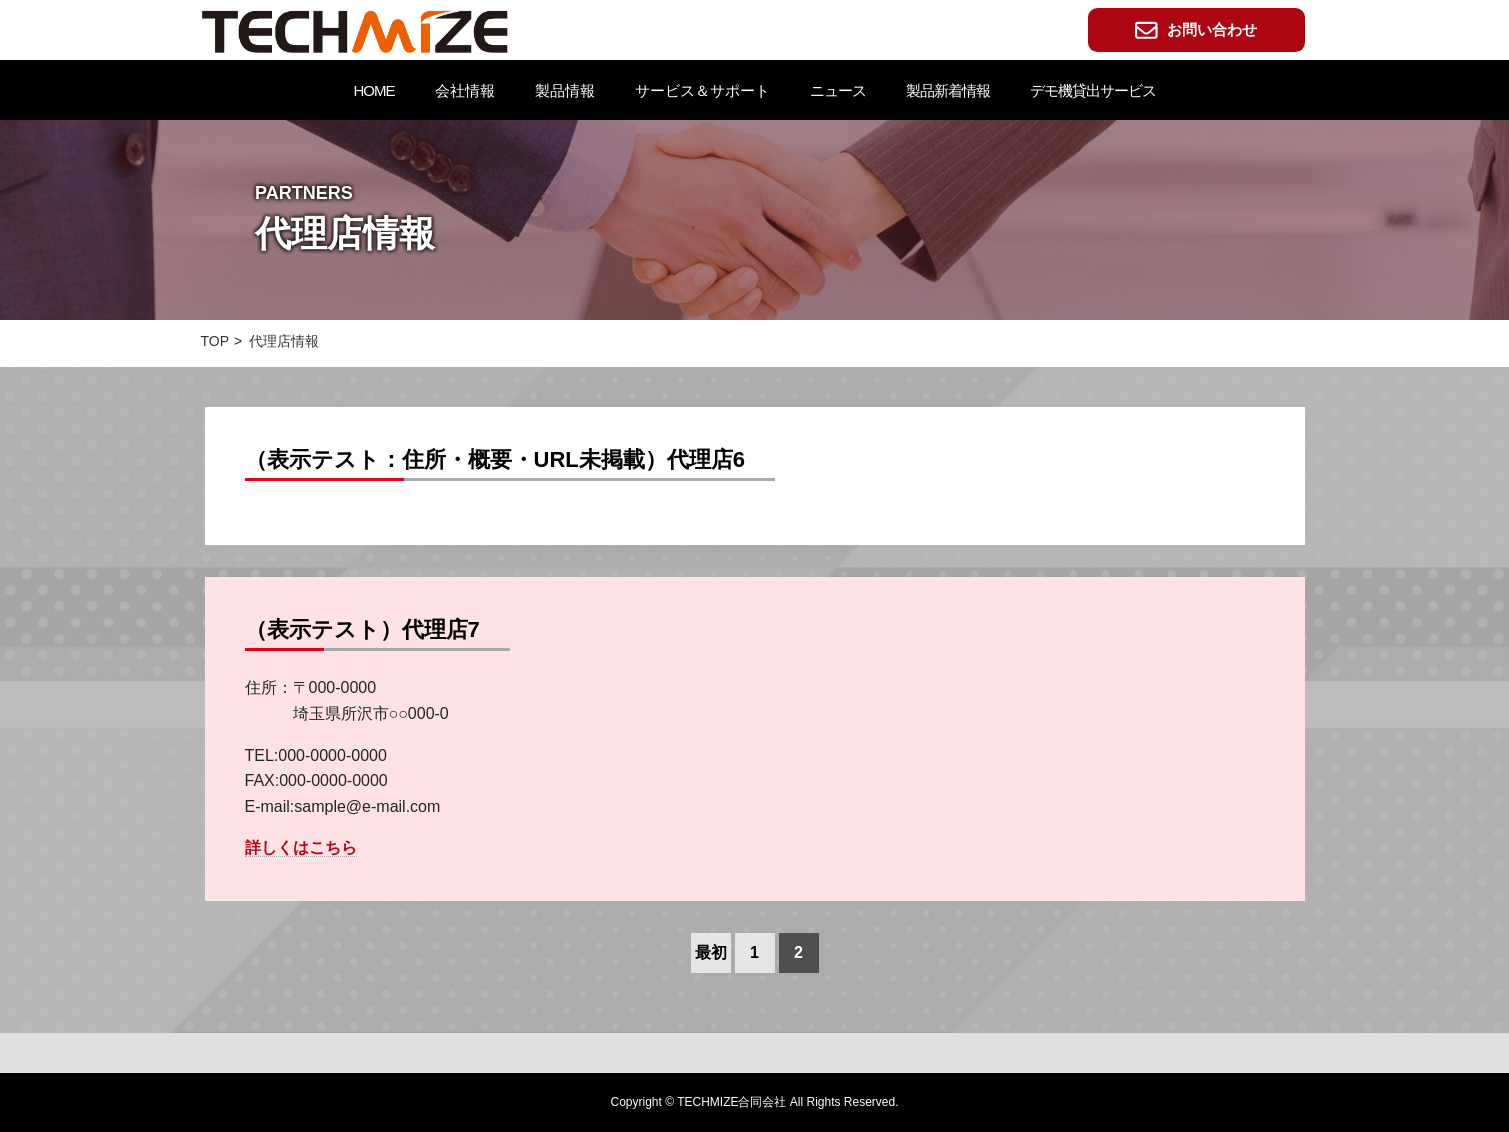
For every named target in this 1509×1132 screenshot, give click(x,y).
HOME (374, 90)
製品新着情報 (948, 90)
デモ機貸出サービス (1093, 90)
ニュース (838, 90)
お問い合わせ (1196, 30)
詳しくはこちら (301, 847)
